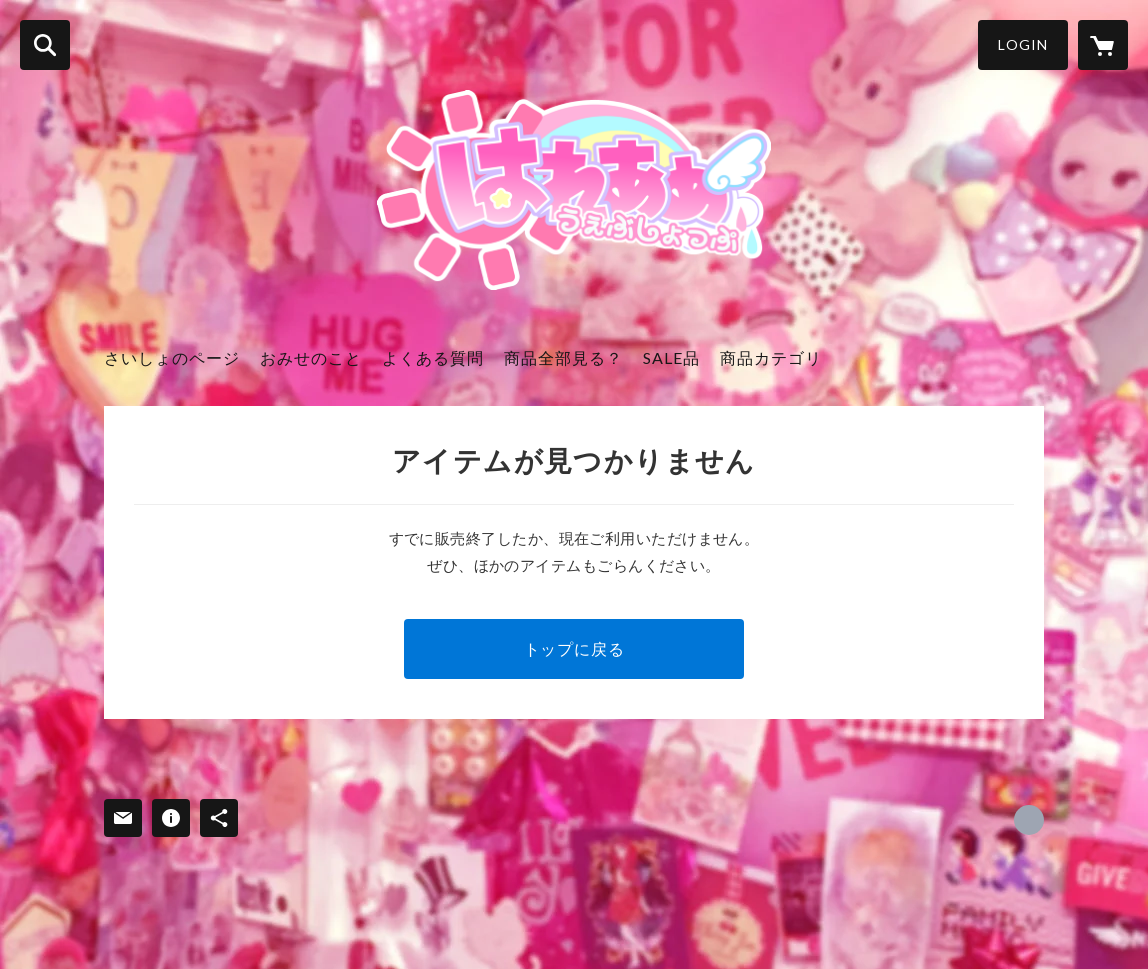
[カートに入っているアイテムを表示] (1103, 45)
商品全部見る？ (563, 357)
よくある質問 (433, 357)
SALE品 (671, 357)
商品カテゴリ (771, 357)
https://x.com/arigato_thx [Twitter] (1029, 820)
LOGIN (1023, 44)
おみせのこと (311, 357)
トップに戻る (574, 648)
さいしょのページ (172, 357)
